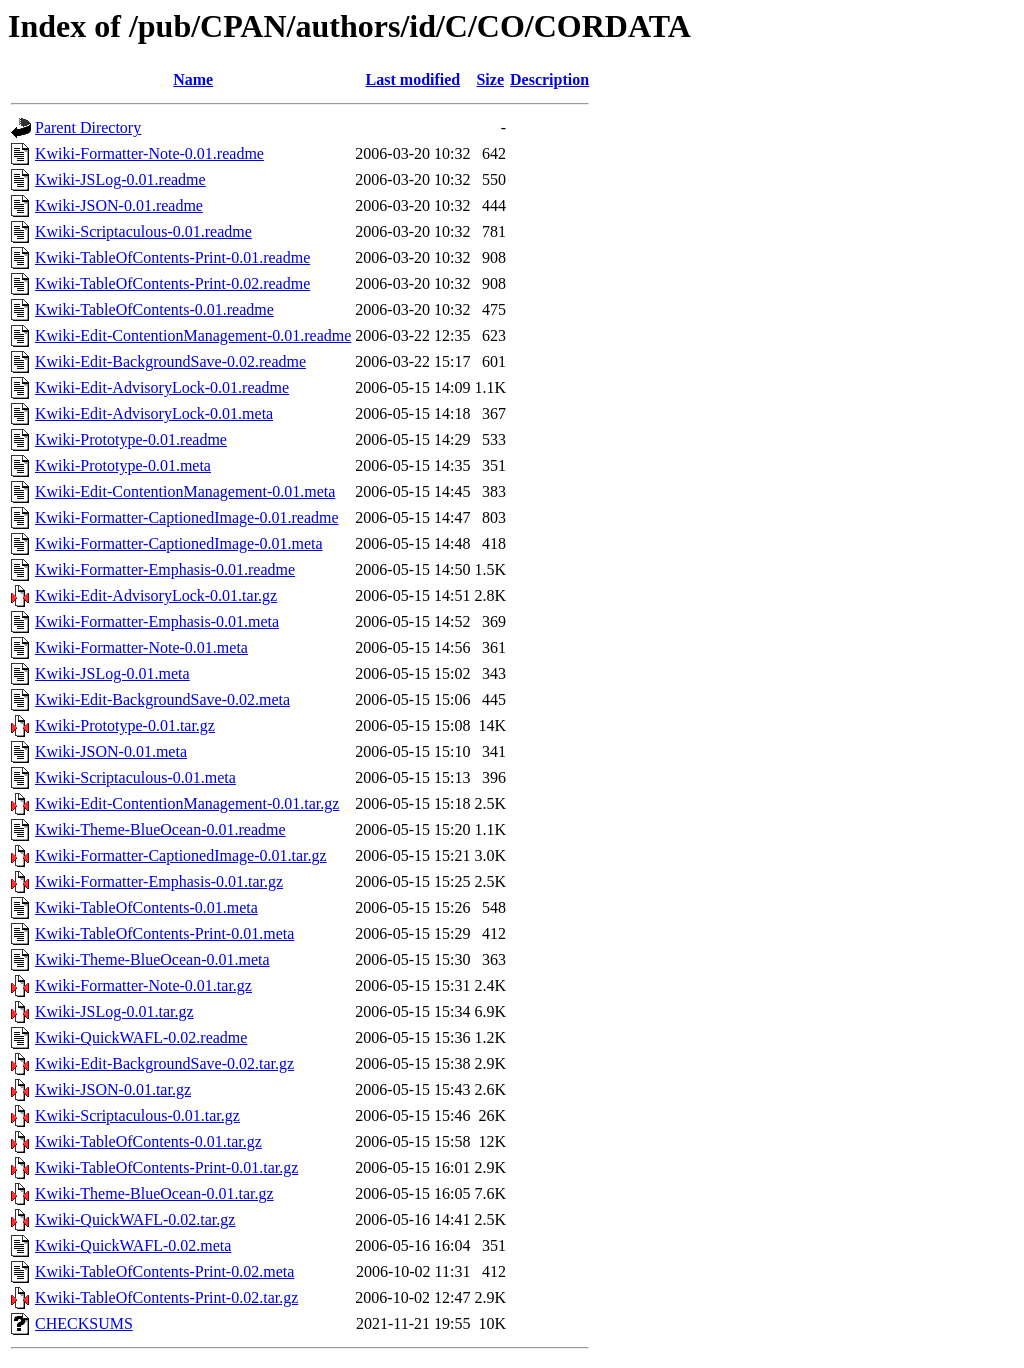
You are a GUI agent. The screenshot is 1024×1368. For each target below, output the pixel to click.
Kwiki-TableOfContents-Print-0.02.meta (164, 1271)
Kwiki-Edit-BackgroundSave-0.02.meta (162, 699)
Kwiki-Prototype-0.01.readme (131, 439)
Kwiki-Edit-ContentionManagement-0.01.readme (193, 335)
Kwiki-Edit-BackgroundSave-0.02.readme (170, 361)
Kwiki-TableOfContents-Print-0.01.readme (172, 257)
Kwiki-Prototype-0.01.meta (123, 465)
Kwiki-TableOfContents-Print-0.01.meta (164, 933)
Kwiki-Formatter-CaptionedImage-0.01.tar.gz (181, 855)
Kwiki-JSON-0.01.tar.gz (113, 1089)
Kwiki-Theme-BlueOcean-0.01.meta (152, 959)
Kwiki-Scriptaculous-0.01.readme (143, 231)
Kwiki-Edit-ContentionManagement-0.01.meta (185, 491)
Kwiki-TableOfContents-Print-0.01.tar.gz (166, 1167)
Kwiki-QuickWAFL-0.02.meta (133, 1245)
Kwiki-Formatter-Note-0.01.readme (149, 153)
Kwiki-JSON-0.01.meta (111, 751)
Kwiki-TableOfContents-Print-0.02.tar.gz (166, 1297)
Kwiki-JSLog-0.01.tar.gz (114, 1011)
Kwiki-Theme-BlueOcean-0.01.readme (160, 829)
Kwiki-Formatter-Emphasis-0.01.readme (165, 569)
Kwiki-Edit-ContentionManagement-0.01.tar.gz (187, 803)
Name (193, 79)
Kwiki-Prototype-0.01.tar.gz (125, 725)
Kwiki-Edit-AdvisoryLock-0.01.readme (162, 387)
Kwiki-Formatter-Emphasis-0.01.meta (157, 621)
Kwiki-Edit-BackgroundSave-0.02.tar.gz (164, 1063)
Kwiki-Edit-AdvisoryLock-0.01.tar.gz (156, 595)
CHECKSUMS (84, 1323)
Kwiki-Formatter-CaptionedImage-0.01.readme (187, 517)
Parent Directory (88, 127)
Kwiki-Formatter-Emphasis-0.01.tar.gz (159, 881)
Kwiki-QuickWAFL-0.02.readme (141, 1037)
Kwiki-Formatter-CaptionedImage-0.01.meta (179, 543)
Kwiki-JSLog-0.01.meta (112, 673)
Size (490, 79)
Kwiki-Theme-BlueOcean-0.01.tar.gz (154, 1193)
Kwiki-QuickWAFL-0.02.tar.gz (135, 1219)
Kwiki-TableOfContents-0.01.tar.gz (148, 1141)
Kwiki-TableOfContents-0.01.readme (154, 309)
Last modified (413, 79)
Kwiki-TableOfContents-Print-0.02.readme (172, 283)
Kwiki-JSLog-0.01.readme (120, 179)
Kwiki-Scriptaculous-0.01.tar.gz (137, 1115)
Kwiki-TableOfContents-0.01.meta (146, 907)
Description (549, 79)
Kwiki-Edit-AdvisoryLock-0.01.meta (154, 413)
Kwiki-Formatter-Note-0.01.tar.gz (143, 985)
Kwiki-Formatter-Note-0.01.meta (141, 647)
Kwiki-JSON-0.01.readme (119, 205)
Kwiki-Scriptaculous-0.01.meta (135, 777)
